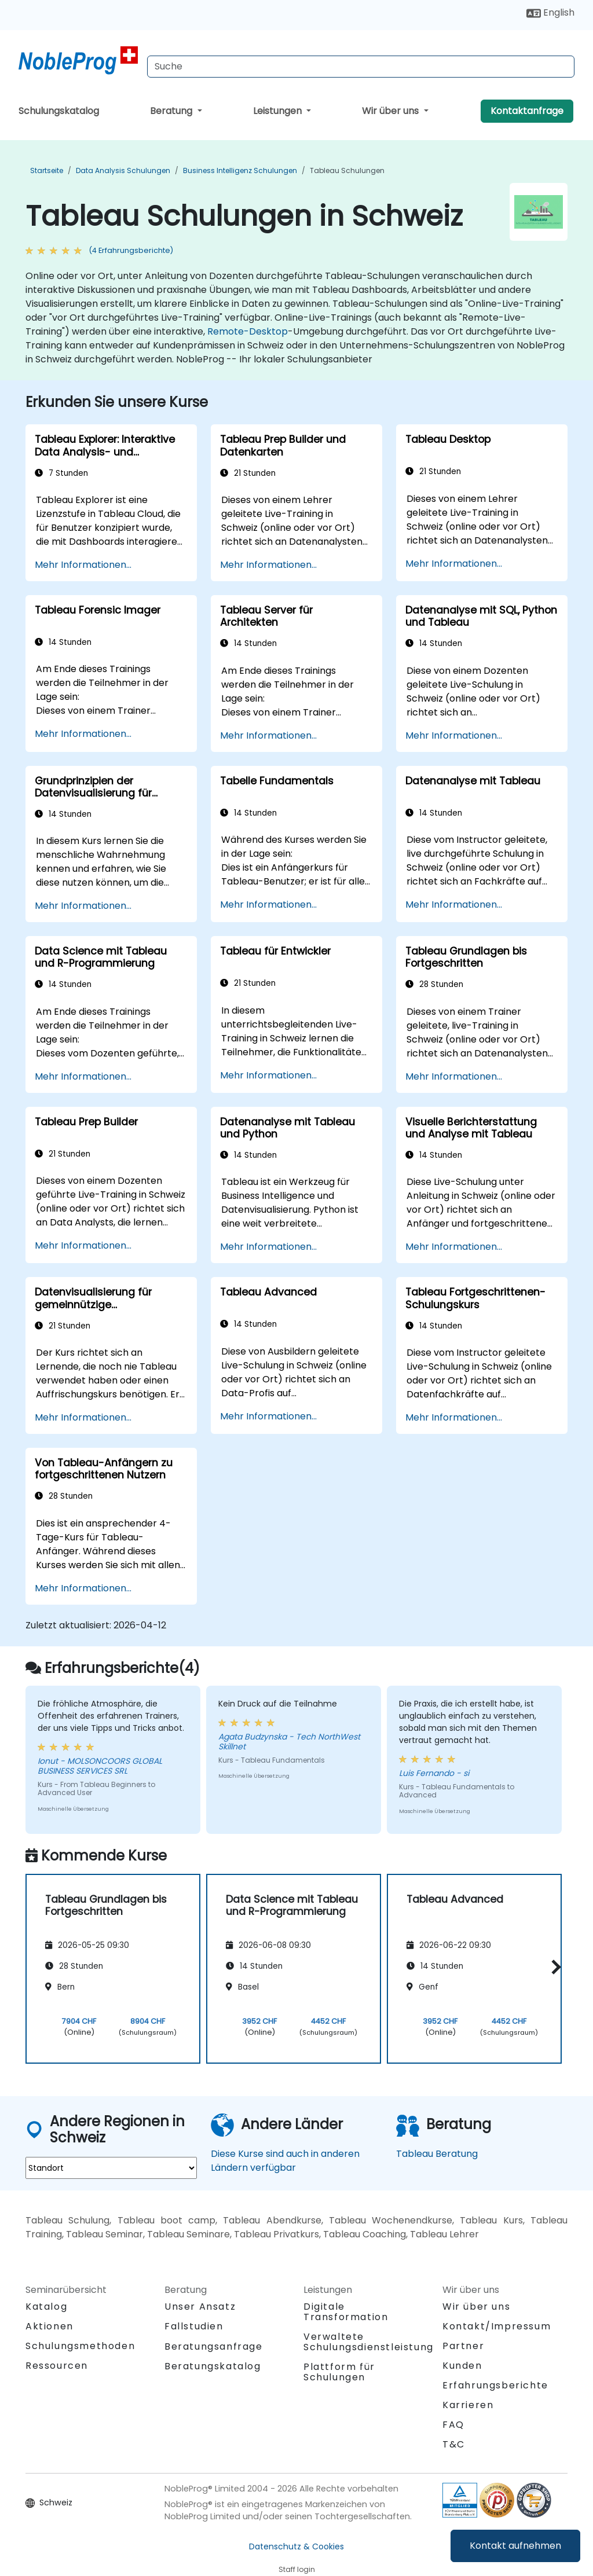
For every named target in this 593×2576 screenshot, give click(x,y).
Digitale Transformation (345, 2312)
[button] (553, 1966)
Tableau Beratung (437, 2153)
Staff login (297, 2569)
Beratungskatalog (212, 2366)
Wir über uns (391, 111)
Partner (463, 2346)
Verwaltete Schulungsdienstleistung (368, 2342)
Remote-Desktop (247, 331)
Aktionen (49, 2326)
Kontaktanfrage (526, 111)
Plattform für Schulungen (339, 2372)
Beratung (172, 111)
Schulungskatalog (59, 111)
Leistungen (278, 111)
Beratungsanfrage (213, 2347)
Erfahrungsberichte (495, 2385)
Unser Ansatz (200, 2306)
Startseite (46, 170)
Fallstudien (194, 2326)
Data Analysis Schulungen (123, 170)
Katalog (46, 2306)
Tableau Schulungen (347, 170)
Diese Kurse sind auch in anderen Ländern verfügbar (285, 2160)
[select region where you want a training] (111, 2168)
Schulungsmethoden (80, 2346)
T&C (453, 2444)
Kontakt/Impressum (496, 2326)
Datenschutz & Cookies (296, 2546)
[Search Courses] (360, 67)
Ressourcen (56, 2365)
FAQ (453, 2424)
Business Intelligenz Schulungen (240, 170)
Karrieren (467, 2405)
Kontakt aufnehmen (515, 2545)
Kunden (462, 2365)
